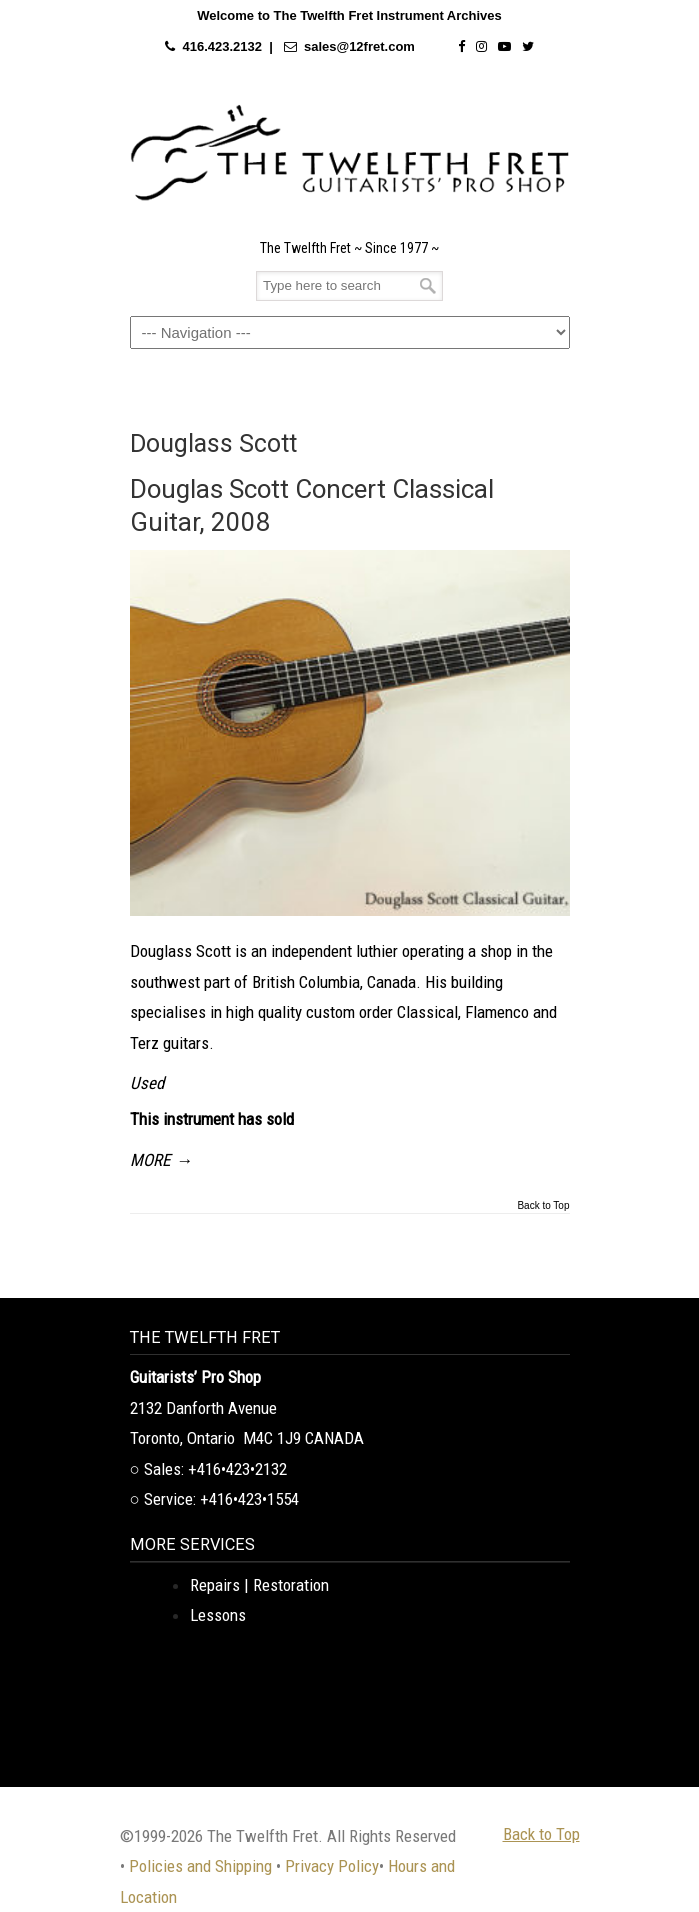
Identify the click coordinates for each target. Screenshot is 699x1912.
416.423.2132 (222, 46)
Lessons (218, 1615)
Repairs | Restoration (259, 1585)
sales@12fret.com (359, 46)
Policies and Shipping (200, 1866)
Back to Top (543, 1206)
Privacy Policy (332, 1866)
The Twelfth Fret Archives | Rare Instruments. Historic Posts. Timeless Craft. (350, 153)
